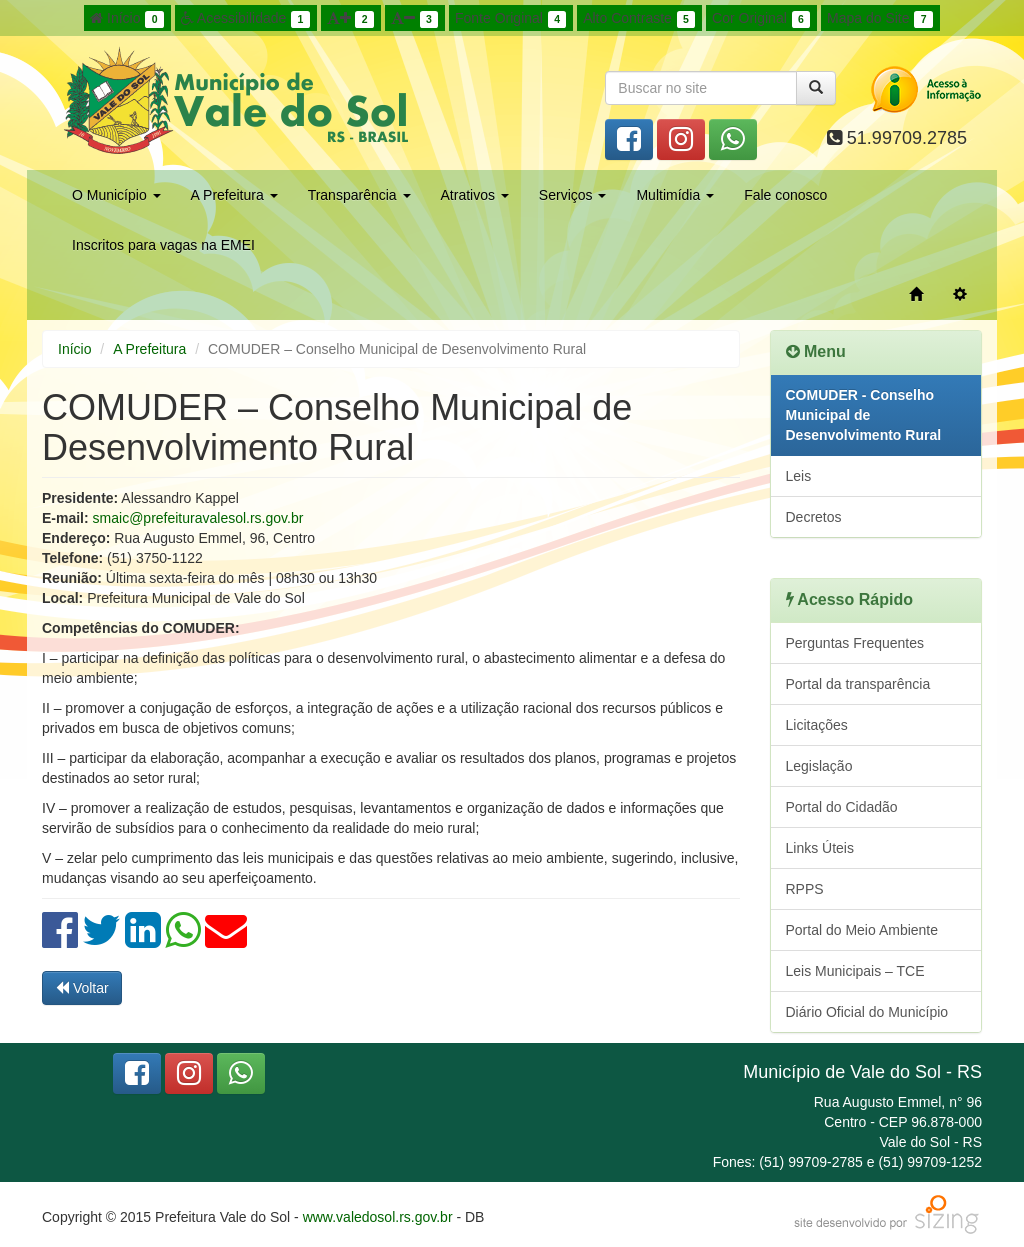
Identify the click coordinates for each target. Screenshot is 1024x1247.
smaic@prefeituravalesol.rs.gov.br (198, 518)
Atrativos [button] (475, 195)
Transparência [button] (359, 195)
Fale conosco (785, 195)
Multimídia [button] (675, 195)
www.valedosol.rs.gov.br (378, 1217)
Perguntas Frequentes (855, 643)
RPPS (805, 889)
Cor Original (761, 19)
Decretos (814, 517)
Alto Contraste (639, 19)
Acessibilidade (245, 19)
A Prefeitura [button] (234, 195)
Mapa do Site (880, 19)
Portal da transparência (858, 684)
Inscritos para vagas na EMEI (163, 245)
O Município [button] (116, 195)
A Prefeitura (149, 349)
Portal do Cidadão (842, 807)
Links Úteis (820, 848)
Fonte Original (510, 19)
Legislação (819, 766)
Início (127, 19)
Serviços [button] (573, 195)
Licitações (817, 725)
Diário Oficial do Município (867, 1012)
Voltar (82, 988)
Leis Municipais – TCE (855, 971)
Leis (799, 476)
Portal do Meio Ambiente (862, 930)
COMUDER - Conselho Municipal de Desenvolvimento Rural (864, 415)
